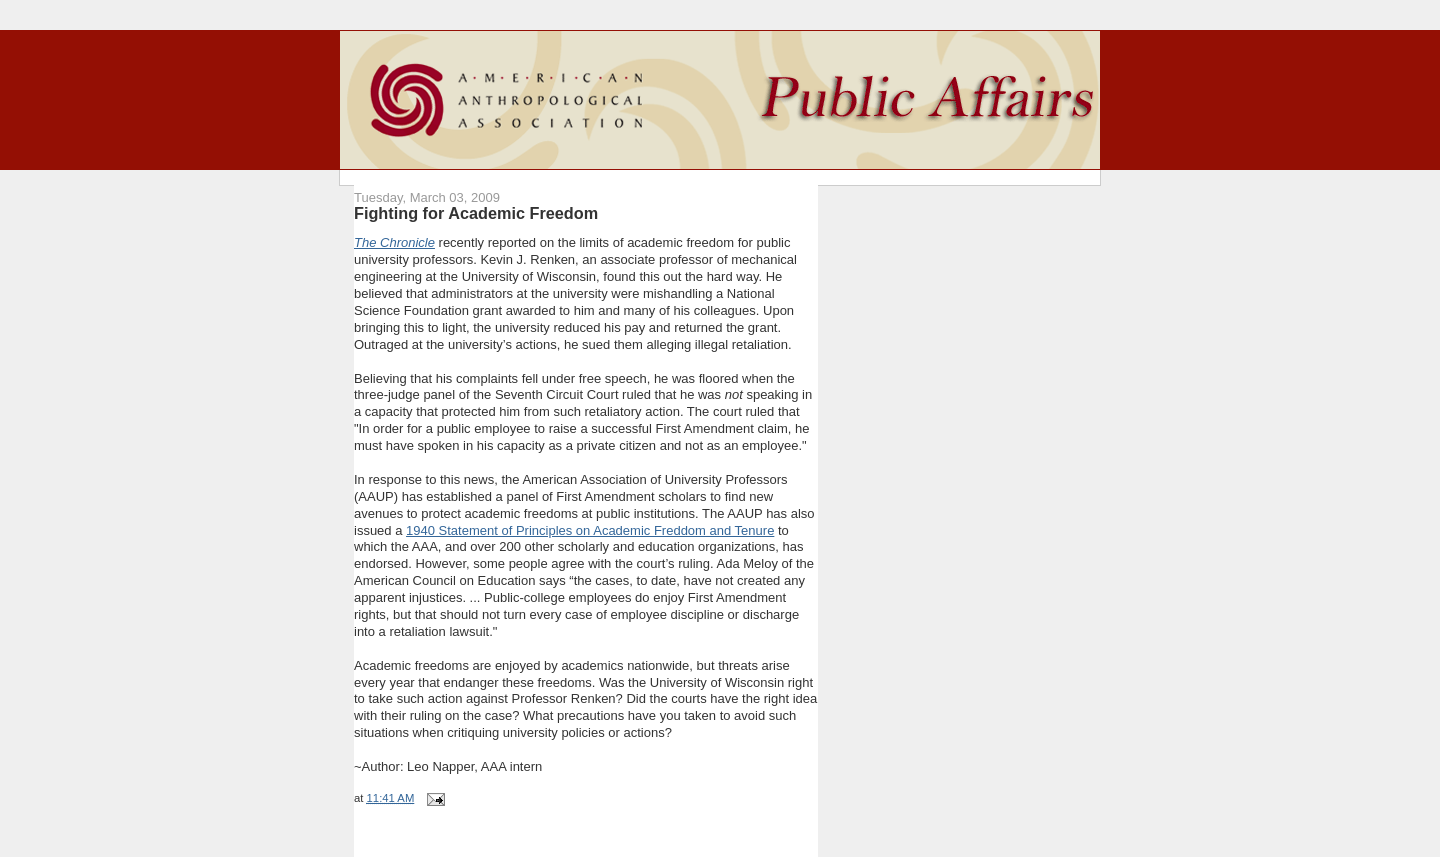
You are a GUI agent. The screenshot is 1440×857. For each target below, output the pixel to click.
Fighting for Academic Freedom (476, 213)
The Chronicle (394, 242)
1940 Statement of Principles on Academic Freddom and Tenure (590, 530)
